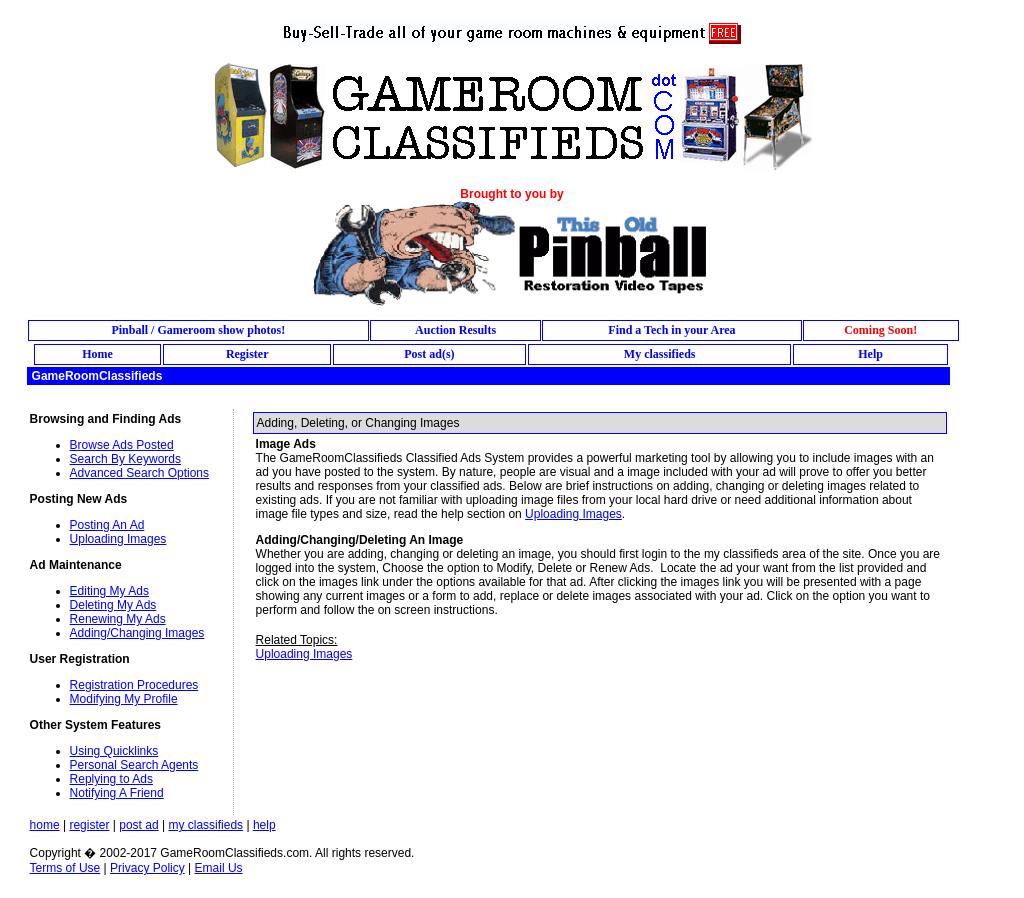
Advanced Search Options (139, 473)
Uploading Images (118, 539)
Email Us (219, 868)
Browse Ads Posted (122, 445)
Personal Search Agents (134, 765)
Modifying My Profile (124, 699)
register (89, 825)
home (45, 825)
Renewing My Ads (118, 619)
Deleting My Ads (113, 605)
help (264, 825)
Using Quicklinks (114, 751)
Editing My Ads (109, 591)
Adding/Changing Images (137, 633)
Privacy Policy (147, 868)
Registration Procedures (134, 685)
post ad (138, 825)
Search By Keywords (125, 459)
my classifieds (205, 825)
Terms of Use (65, 868)
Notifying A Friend (117, 793)
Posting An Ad (107, 525)
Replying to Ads (111, 779)
